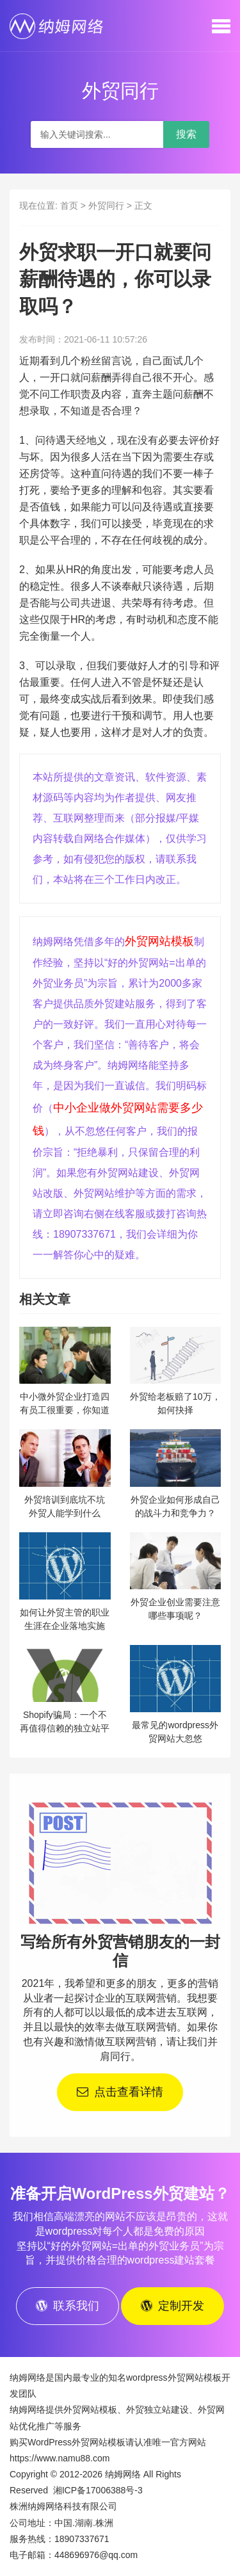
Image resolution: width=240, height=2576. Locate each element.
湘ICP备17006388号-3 (98, 2490)
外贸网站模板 (159, 941)
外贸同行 (106, 205)
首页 (69, 205)
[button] (221, 25)
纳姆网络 (123, 2474)
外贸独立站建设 (157, 2409)
